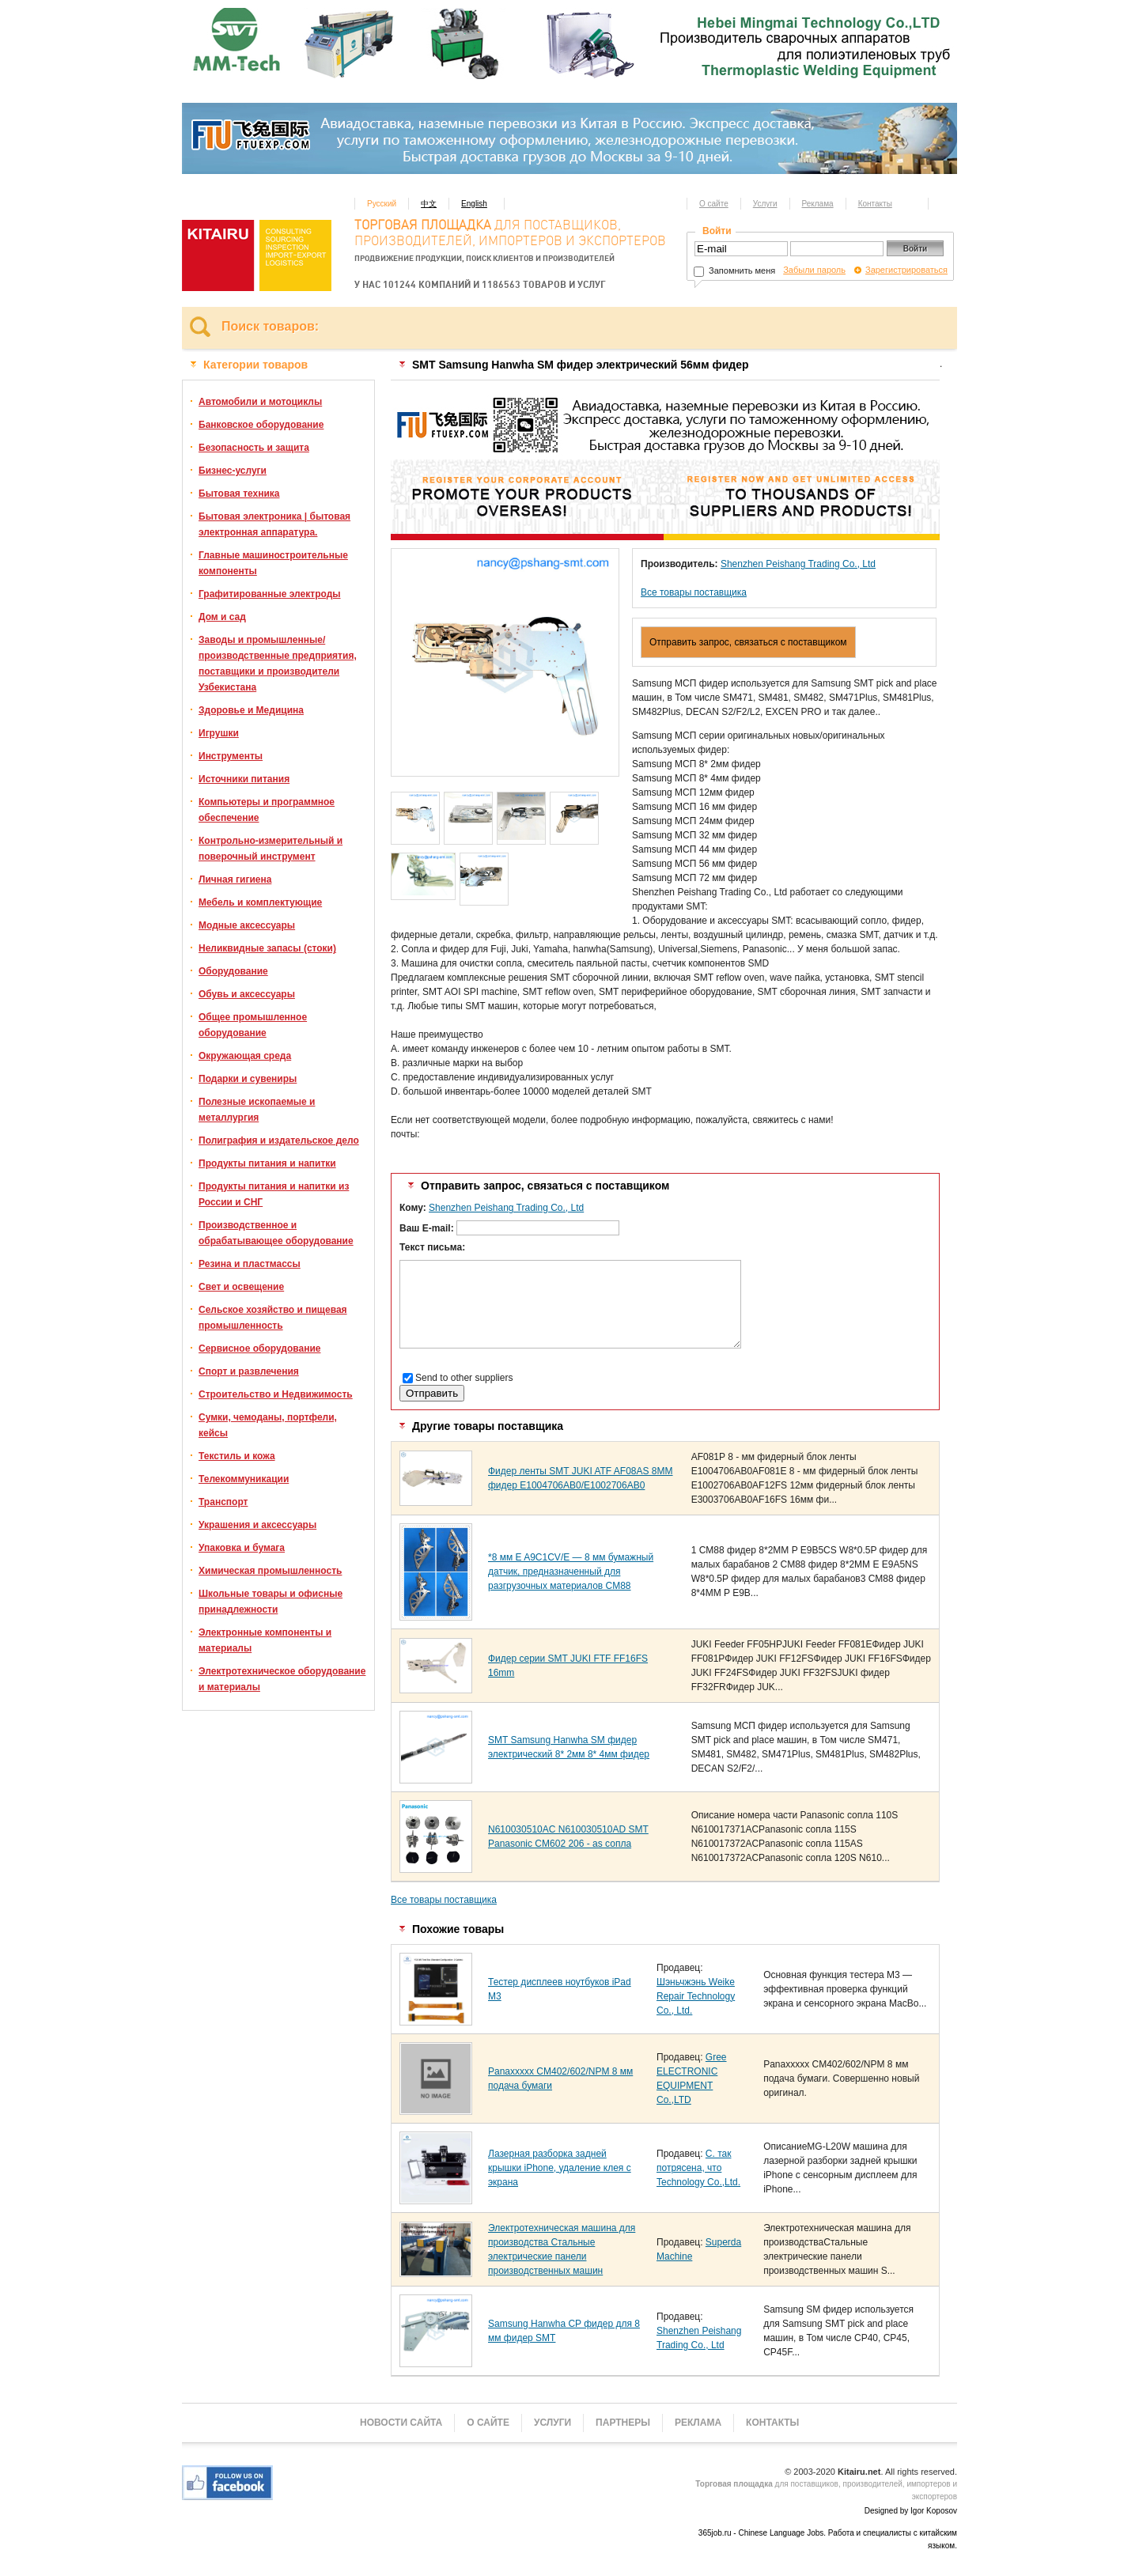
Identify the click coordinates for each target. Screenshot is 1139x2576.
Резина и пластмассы (250, 1263)
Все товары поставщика (694, 592)
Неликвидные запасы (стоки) (267, 948)
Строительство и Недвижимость (276, 1394)
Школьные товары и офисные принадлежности (270, 1601)
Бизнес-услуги (233, 470)
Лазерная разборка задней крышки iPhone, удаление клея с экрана (559, 2168)
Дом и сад (222, 616)
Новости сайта (401, 2422)
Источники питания (244, 779)
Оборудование (233, 971)
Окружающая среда (245, 1055)
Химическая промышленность (270, 1570)
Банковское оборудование (261, 424)
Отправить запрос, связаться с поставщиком (748, 642)
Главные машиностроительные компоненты (273, 563)
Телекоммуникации (244, 1479)
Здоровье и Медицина (251, 710)
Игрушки (219, 733)
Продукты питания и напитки (267, 1163)
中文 (429, 203)
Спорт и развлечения (249, 1371)
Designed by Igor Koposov (911, 2510)
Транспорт (223, 1501)
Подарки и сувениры (248, 1078)
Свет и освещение (241, 1286)
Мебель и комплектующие (260, 902)
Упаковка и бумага (242, 1547)
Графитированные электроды (270, 594)
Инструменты (231, 756)
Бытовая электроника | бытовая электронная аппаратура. (274, 524)
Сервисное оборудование (259, 1348)
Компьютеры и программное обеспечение (267, 809)
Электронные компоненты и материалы (265, 1640)
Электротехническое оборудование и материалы (282, 1679)
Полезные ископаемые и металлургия (257, 1109)
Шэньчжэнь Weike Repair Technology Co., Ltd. (696, 1996)
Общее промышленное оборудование (253, 1025)
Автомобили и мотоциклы (260, 401)
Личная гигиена (235, 879)
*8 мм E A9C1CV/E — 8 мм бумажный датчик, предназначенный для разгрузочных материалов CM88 (570, 1571)
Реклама (818, 203)
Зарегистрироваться (906, 269)
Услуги (765, 203)
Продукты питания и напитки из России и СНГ (274, 1194)
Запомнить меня (734, 270)
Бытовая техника (239, 493)
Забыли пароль (814, 269)
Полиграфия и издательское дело (279, 1140)
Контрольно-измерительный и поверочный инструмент (270, 848)
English (474, 203)
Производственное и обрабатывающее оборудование (276, 1233)
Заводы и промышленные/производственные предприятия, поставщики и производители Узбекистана (278, 663)
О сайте (713, 203)
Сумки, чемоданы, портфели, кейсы (268, 1425)
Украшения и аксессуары (257, 1524)
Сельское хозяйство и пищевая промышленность (273, 1317)
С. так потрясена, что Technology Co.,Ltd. (698, 2168)
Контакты (875, 203)
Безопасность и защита (254, 447)
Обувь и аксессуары (247, 994)
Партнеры (623, 2422)
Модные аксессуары (247, 925)
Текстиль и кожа (237, 1456)
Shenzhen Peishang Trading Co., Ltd (798, 563)
